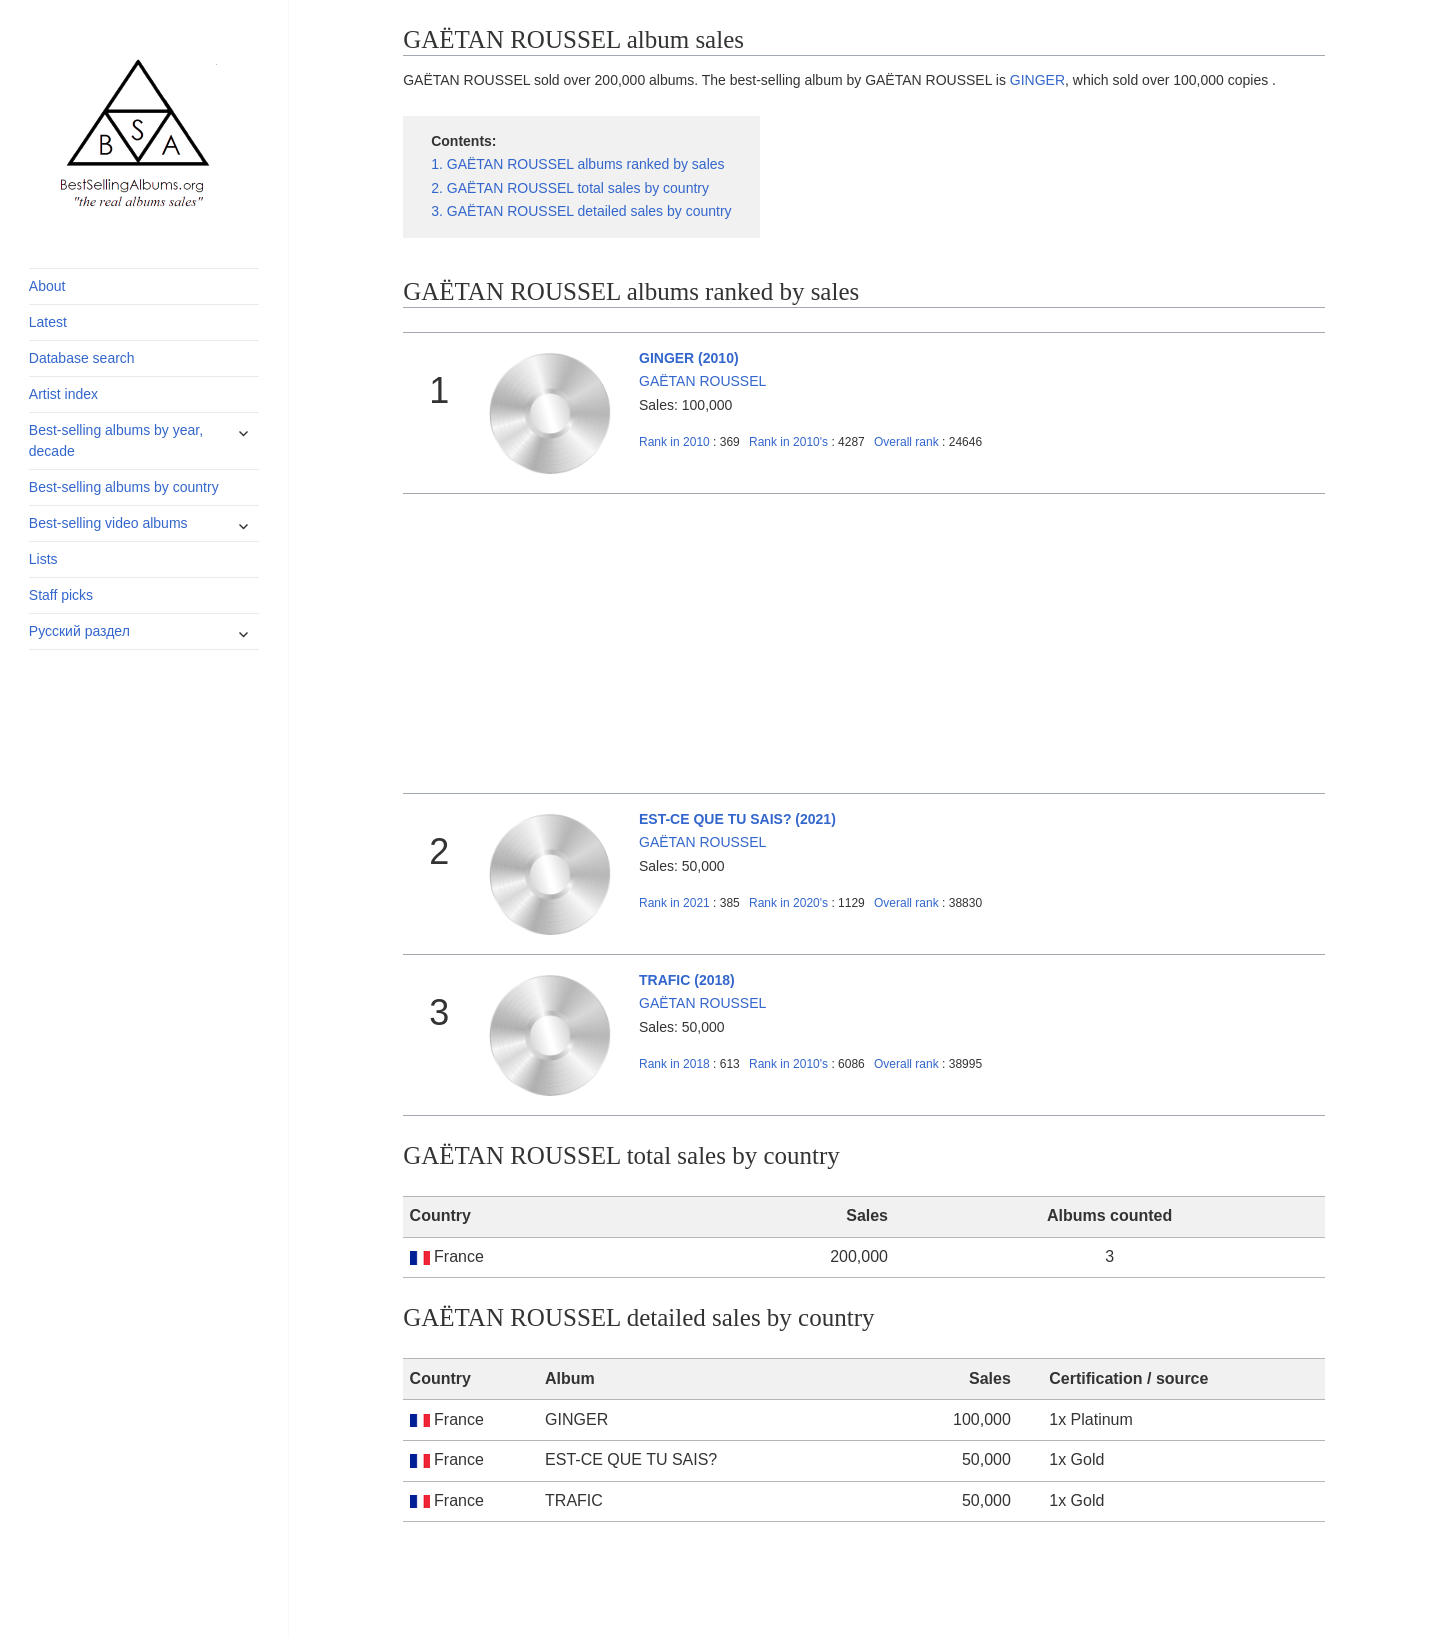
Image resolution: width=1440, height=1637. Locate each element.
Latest (48, 322)
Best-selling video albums (108, 523)
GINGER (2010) (689, 358)
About (47, 286)
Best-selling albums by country (124, 487)
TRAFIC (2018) (687, 980)
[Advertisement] (864, 644)
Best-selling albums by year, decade (116, 440)
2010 (674, 442)
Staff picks (61, 595)
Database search (82, 358)
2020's (790, 903)
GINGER (1037, 80)
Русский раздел (79, 631)
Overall (906, 442)
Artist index (63, 394)
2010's (790, 442)
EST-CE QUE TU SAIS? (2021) (737, 819)
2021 (674, 903)
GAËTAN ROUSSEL (702, 381)
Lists (43, 559)
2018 (674, 1064)
